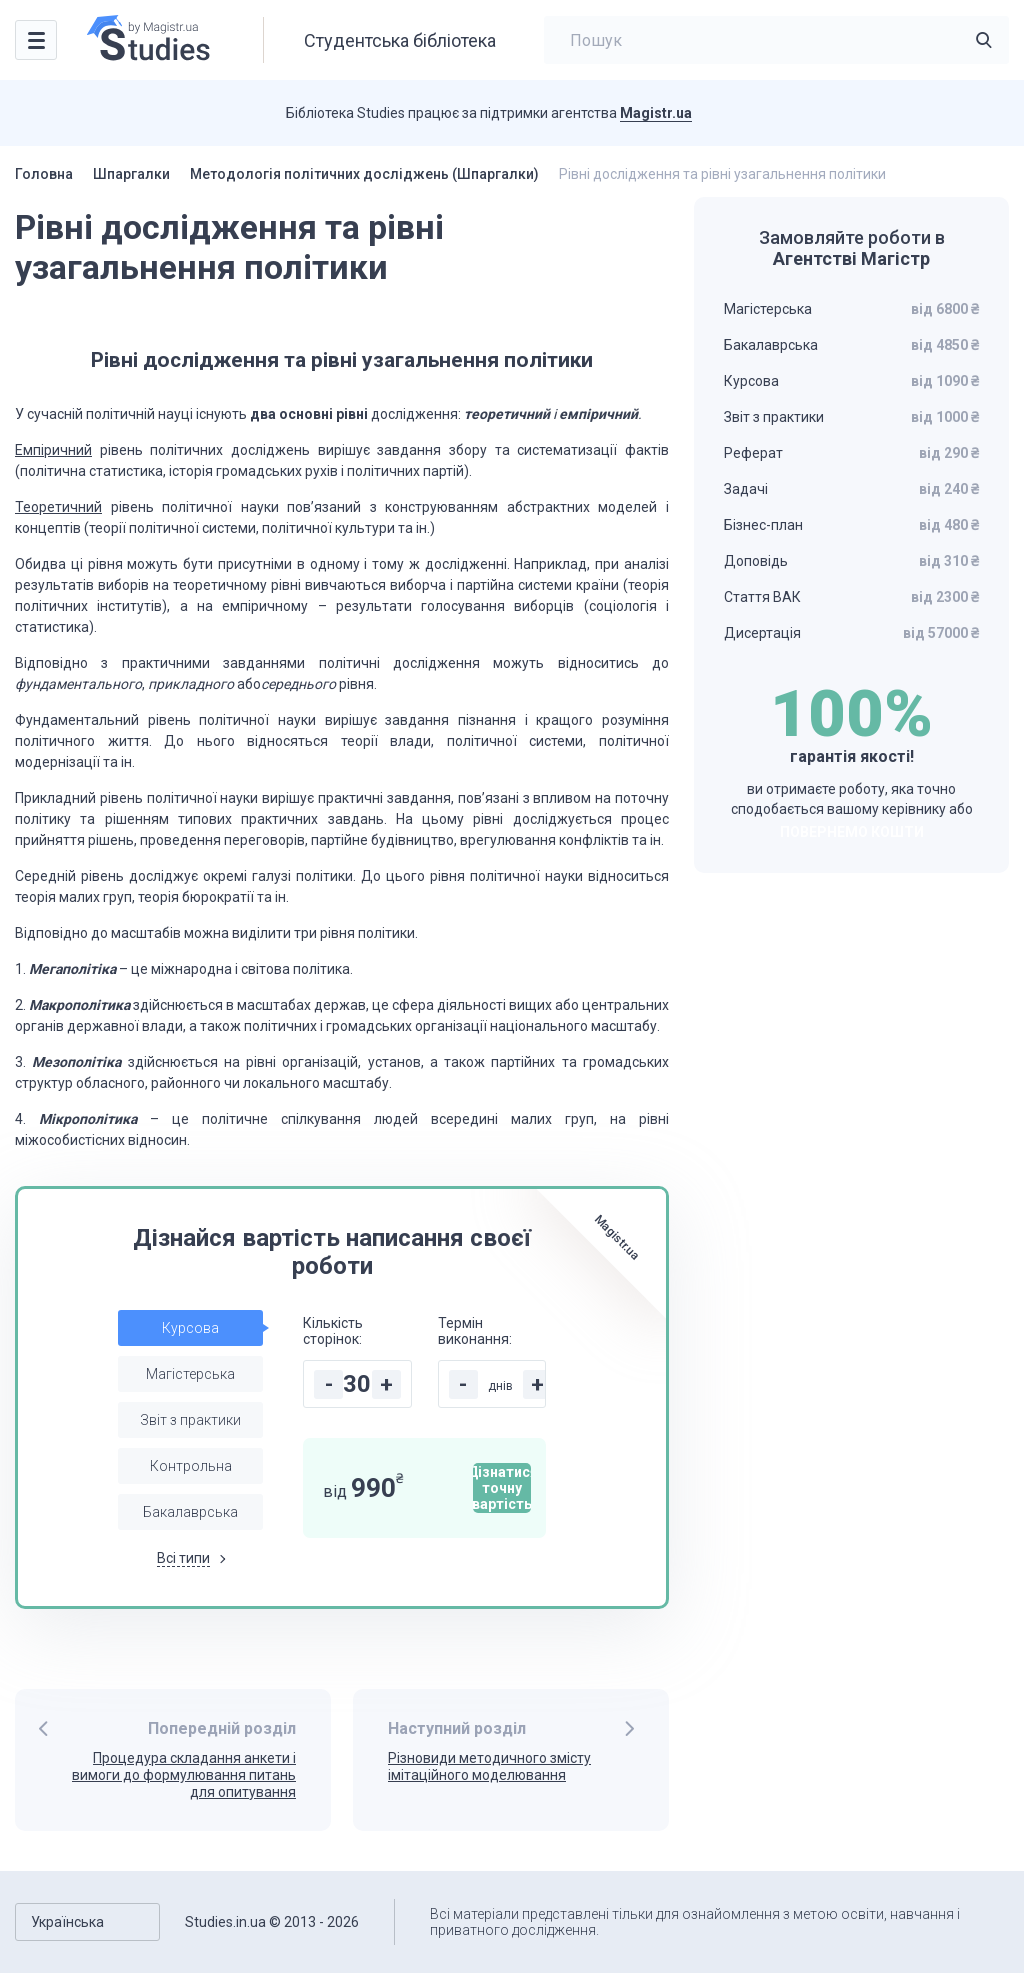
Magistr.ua (656, 113)
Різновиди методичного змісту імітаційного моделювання (489, 1766)
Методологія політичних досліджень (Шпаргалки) (364, 174)
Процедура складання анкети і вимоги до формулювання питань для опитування (184, 1775)
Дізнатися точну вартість (502, 1488)
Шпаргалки (131, 174)
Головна (44, 174)
